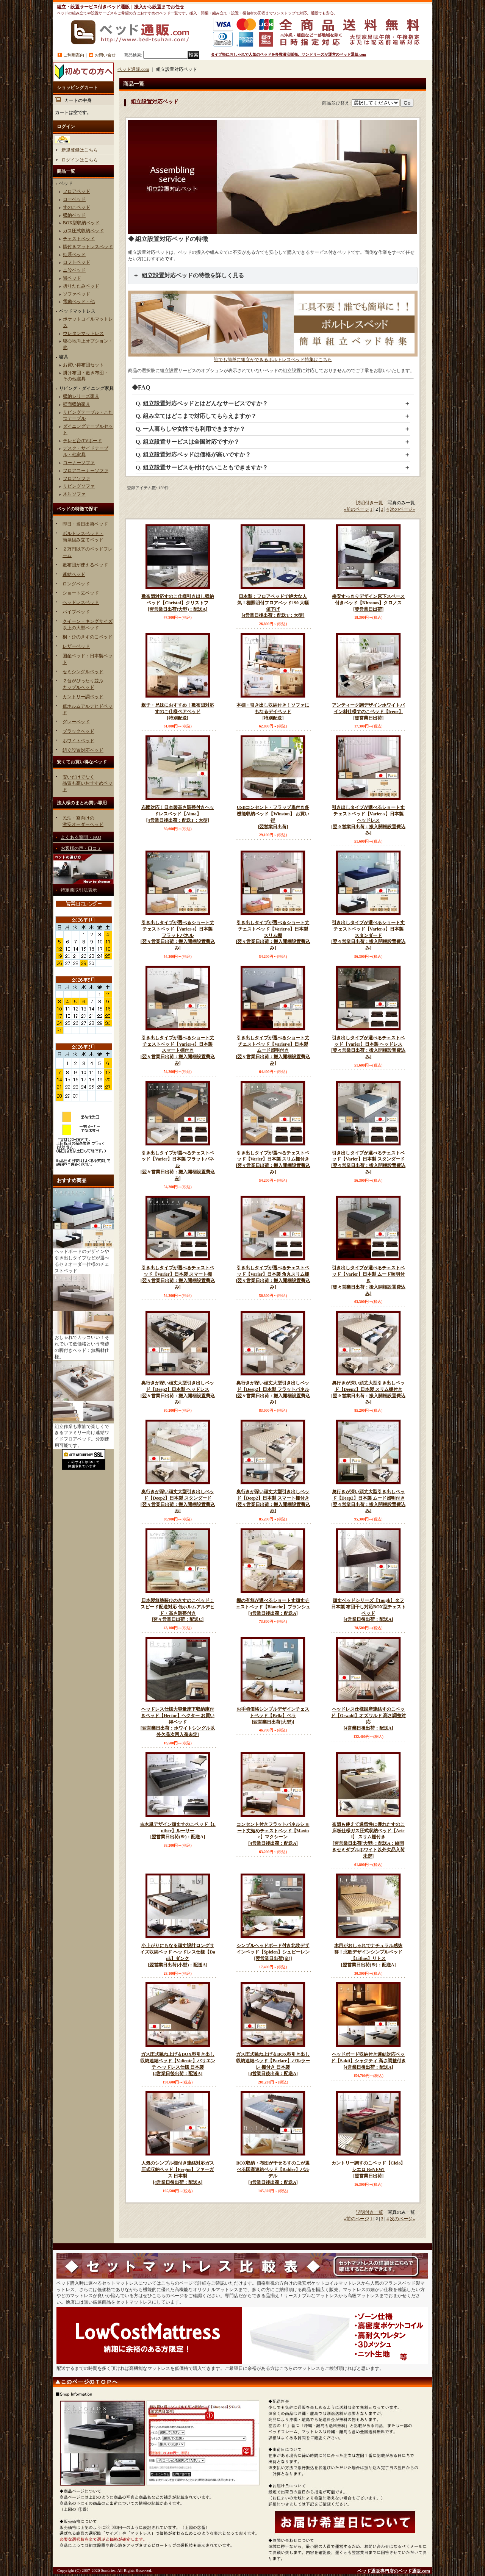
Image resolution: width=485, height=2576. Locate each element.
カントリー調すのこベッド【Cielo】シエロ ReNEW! (368, 2169)
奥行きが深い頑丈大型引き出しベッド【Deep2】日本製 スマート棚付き (273, 1501)
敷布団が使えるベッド (85, 565)
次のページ (402, 509)
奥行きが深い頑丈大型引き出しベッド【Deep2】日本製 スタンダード (178, 1501)
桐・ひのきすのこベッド (88, 637)
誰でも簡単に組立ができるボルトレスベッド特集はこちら (273, 357)
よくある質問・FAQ (81, 837)
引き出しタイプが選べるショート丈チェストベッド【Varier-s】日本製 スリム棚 (273, 935)
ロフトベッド (76, 262)
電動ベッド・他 (79, 301)
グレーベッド (76, 721)
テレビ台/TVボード (82, 440)
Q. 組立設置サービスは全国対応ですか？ (187, 442)
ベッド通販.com (133, 69)
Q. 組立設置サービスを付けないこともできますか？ (202, 468)
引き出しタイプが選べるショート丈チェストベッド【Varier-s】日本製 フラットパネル (178, 935)
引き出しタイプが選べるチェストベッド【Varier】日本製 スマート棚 (178, 1277)
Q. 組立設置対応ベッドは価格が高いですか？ (193, 455)
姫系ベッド (74, 254)
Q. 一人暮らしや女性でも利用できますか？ (190, 429)
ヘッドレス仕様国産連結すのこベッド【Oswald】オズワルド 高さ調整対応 (368, 1718)
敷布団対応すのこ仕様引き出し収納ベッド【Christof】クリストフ (178, 603)
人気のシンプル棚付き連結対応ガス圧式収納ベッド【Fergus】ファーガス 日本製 (178, 2172)
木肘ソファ (74, 494)
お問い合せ (105, 55)
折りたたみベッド (81, 286)
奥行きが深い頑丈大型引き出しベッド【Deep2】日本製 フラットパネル (273, 1392)
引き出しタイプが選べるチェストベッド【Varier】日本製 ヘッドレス (368, 1047)
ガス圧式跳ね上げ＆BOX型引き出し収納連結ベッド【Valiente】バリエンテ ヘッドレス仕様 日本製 (178, 2064)
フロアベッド (76, 191)
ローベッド (74, 199)
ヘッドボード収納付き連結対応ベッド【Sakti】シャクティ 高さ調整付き (368, 2061)
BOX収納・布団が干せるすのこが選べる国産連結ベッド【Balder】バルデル (273, 2172)
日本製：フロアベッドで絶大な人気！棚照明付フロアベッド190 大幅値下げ (273, 606)
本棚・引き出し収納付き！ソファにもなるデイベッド (273, 711)
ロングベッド (76, 584)
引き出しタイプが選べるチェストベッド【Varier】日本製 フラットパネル (178, 1166)
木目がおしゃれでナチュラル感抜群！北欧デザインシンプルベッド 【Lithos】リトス (368, 1955)
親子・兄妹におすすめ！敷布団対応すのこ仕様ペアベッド (178, 711)
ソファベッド (76, 294)
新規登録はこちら (79, 150)
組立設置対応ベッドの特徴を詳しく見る (193, 275)
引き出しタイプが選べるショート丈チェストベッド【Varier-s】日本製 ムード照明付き (273, 1051)
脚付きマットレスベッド (88, 246)
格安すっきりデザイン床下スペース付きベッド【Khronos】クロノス (368, 603)
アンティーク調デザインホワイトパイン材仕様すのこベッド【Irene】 (368, 711)
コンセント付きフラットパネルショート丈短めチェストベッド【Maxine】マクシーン (273, 1834)
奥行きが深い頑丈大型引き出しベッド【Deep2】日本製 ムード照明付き (368, 1501)
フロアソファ (76, 478)
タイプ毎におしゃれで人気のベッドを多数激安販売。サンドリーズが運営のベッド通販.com (288, 54)
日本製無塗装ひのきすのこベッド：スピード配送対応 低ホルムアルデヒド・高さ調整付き (178, 1610)
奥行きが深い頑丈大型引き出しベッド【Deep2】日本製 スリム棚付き (368, 1392)
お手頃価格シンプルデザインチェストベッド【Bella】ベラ (273, 1715)
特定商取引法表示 (79, 890)
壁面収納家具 (76, 404)
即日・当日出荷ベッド (85, 524)
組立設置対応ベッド (83, 750)
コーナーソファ (79, 462)
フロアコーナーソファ (85, 470)
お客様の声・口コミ (81, 848)
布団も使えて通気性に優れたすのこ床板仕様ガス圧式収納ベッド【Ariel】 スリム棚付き (368, 1841)
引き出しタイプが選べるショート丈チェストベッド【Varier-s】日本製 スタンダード (368, 935)
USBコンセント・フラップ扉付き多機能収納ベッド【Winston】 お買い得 (273, 817)
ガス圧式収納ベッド (83, 230)
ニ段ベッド (74, 270)
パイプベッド (76, 612)
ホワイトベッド (78, 740)
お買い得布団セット (83, 365)
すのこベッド (76, 207)
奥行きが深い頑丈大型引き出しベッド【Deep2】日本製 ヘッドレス (178, 1392)
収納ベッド (74, 215)
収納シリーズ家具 (81, 396)
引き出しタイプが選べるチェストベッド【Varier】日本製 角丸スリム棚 (273, 1277)
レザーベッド (76, 646)
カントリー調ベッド (83, 696)
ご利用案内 (73, 55)
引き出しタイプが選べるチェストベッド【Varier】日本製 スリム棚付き (273, 1162)
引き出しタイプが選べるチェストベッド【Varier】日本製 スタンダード (368, 1162)
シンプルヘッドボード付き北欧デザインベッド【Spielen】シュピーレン (273, 1952)
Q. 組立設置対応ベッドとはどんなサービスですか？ (202, 403)
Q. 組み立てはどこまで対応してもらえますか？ (196, 416)
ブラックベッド (78, 731)
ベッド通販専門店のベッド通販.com (393, 2571)
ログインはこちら (79, 160)
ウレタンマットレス (83, 333)
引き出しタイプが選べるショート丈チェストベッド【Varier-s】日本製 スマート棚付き (178, 1051)
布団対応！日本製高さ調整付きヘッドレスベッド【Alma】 (178, 814)
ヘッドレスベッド (81, 602)
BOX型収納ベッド (81, 222)
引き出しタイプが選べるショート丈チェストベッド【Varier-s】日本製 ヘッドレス (368, 820)
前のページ (356, 509)
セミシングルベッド (83, 671)
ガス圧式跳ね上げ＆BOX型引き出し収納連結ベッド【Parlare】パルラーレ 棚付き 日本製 (273, 2064)
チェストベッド (79, 238)
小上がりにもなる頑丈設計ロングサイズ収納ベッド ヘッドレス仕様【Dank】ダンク (178, 1955)
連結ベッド (74, 574)
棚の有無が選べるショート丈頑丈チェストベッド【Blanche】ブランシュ (273, 1607)
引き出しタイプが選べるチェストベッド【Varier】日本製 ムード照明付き (368, 1281)
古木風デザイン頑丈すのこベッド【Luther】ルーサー (178, 1831)
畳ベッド (72, 278)
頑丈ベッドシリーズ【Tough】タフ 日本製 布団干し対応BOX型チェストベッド (368, 1610)
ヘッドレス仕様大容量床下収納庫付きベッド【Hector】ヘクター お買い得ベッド (178, 1722)
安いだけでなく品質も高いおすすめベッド (88, 783)
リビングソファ (79, 486)
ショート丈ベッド (81, 593)
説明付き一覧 (369, 502)
